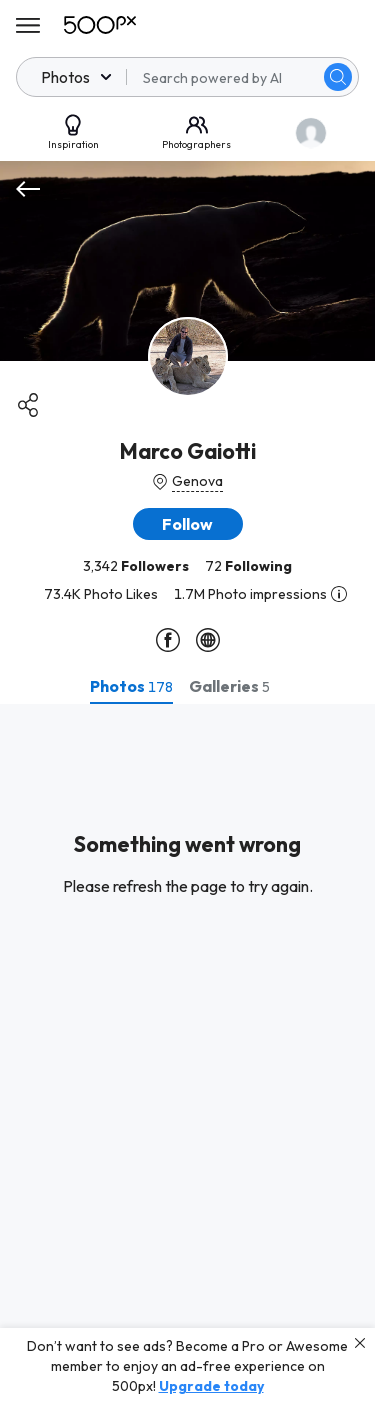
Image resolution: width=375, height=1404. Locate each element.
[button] (188, 524)
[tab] (131, 686)
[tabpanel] (187, 1054)
